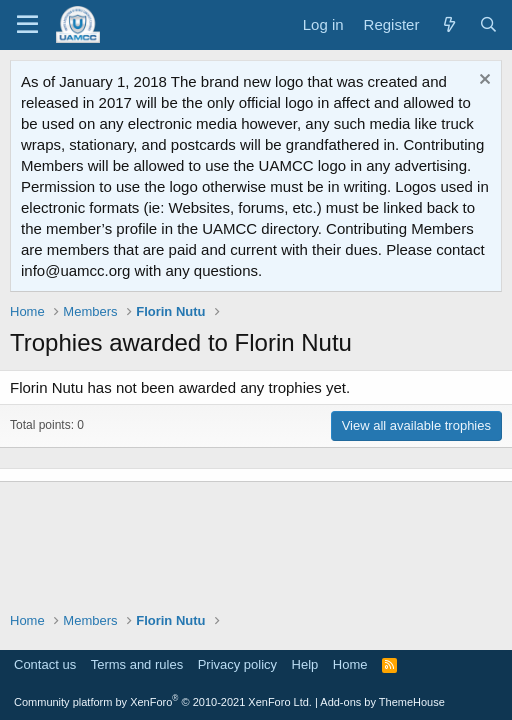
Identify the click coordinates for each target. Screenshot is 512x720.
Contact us (45, 664)
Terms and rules (137, 664)
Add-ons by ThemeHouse (382, 702)
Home (350, 664)
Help (305, 664)
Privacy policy (237, 664)
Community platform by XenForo (163, 702)
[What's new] (448, 24)
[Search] (488, 24)
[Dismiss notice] (482, 81)
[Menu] (27, 25)
